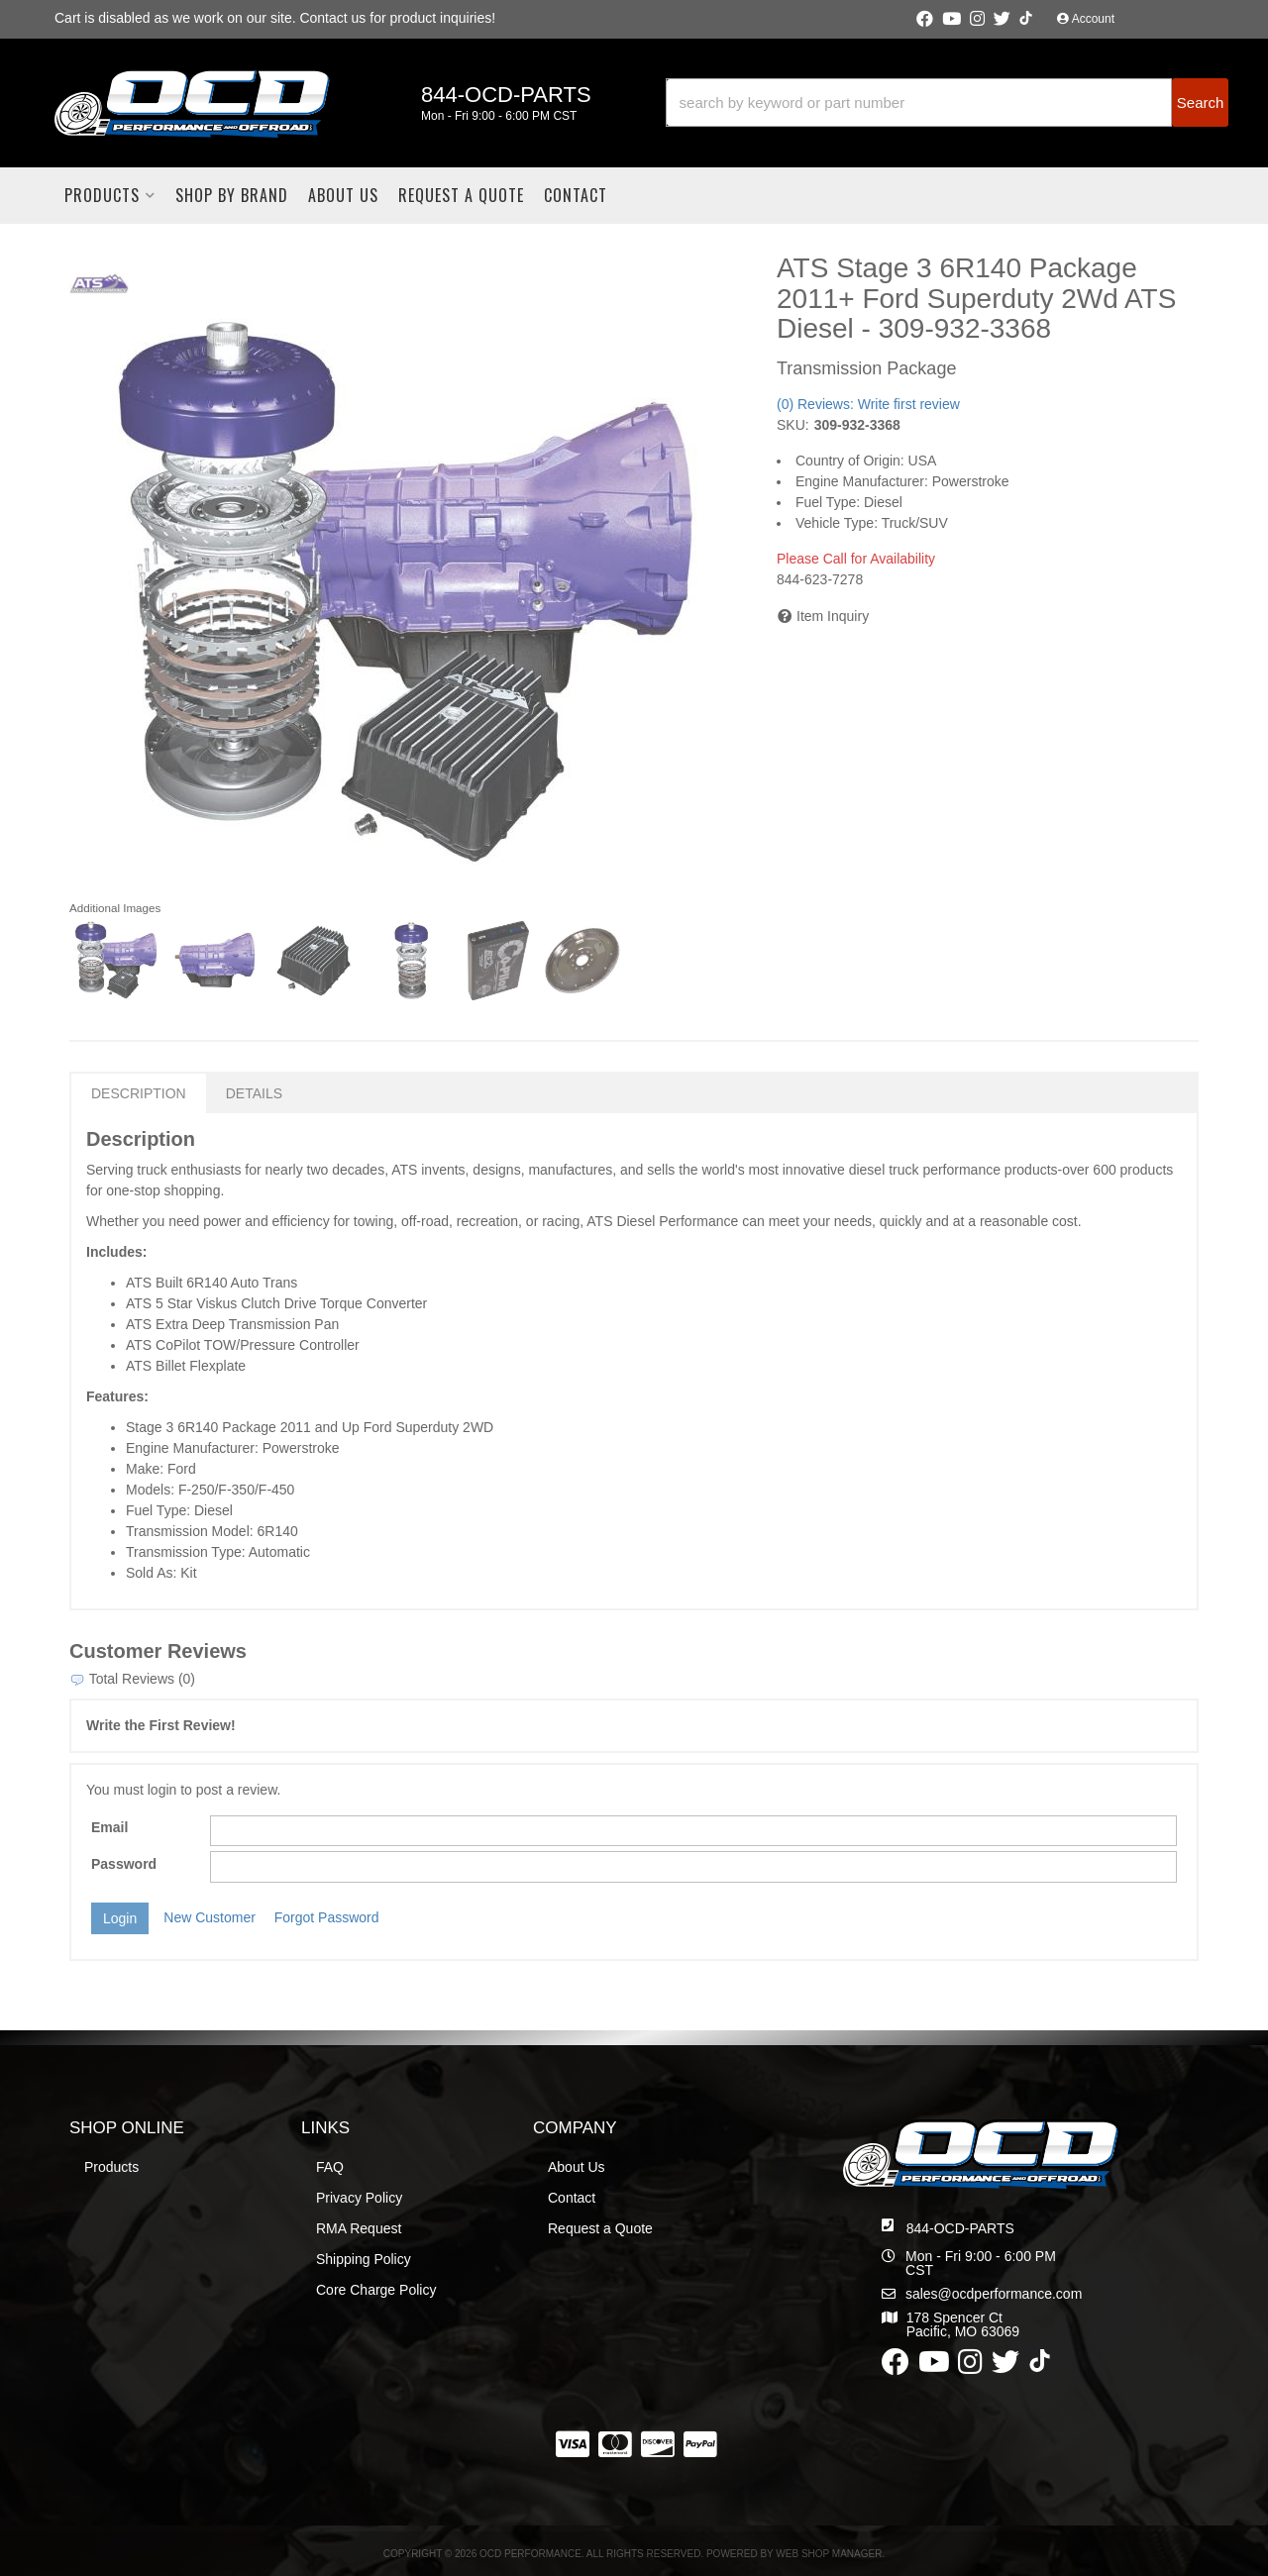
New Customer (209, 1917)
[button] (947, 102)
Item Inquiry (832, 616)
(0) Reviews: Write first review (868, 404)
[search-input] (919, 102)
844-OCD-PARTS (960, 2228)
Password (124, 1864)
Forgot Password (326, 1917)
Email (109, 1827)
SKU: (793, 425)
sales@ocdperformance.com (993, 2294)
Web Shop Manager (829, 2553)
